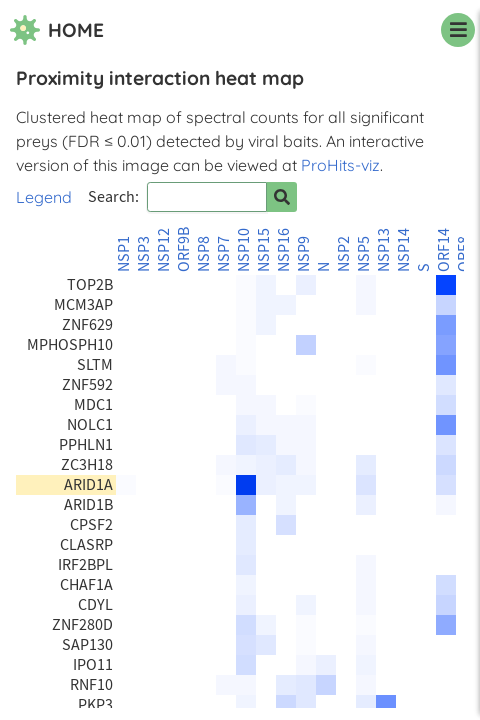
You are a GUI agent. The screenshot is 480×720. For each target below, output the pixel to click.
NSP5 (364, 254)
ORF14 (444, 250)
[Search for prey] (282, 197)
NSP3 (144, 254)
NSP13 (384, 250)
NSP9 (304, 254)
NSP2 (344, 254)
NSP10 (244, 250)
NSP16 (284, 250)
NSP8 (204, 254)
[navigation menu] (458, 30)
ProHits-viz (340, 165)
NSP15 (264, 250)
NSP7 (224, 254)
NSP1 (124, 254)
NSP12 (164, 250)
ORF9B (184, 249)
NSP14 (404, 250)
